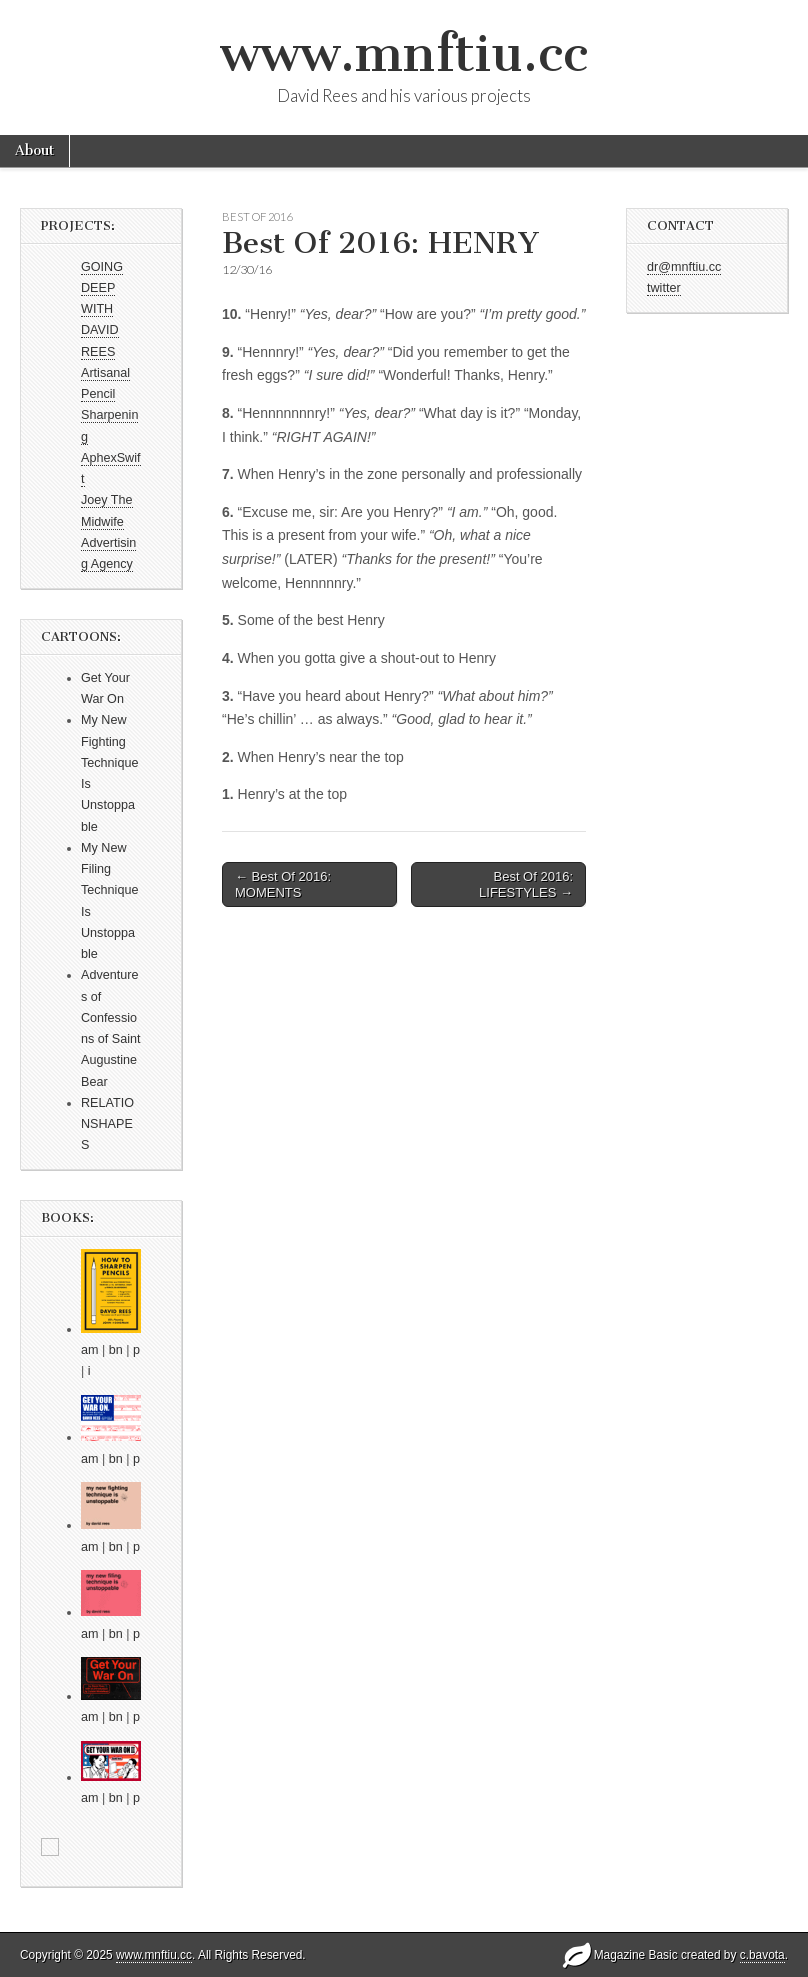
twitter (664, 288)
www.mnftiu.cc (404, 53)
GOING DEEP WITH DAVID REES (102, 309)
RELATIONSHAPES (107, 1124)
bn (116, 1350)
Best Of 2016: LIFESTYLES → (526, 884)
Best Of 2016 (257, 216)
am (90, 1350)
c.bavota (762, 1955)
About (34, 150)
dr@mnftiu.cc (684, 267)
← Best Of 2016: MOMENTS (283, 884)
